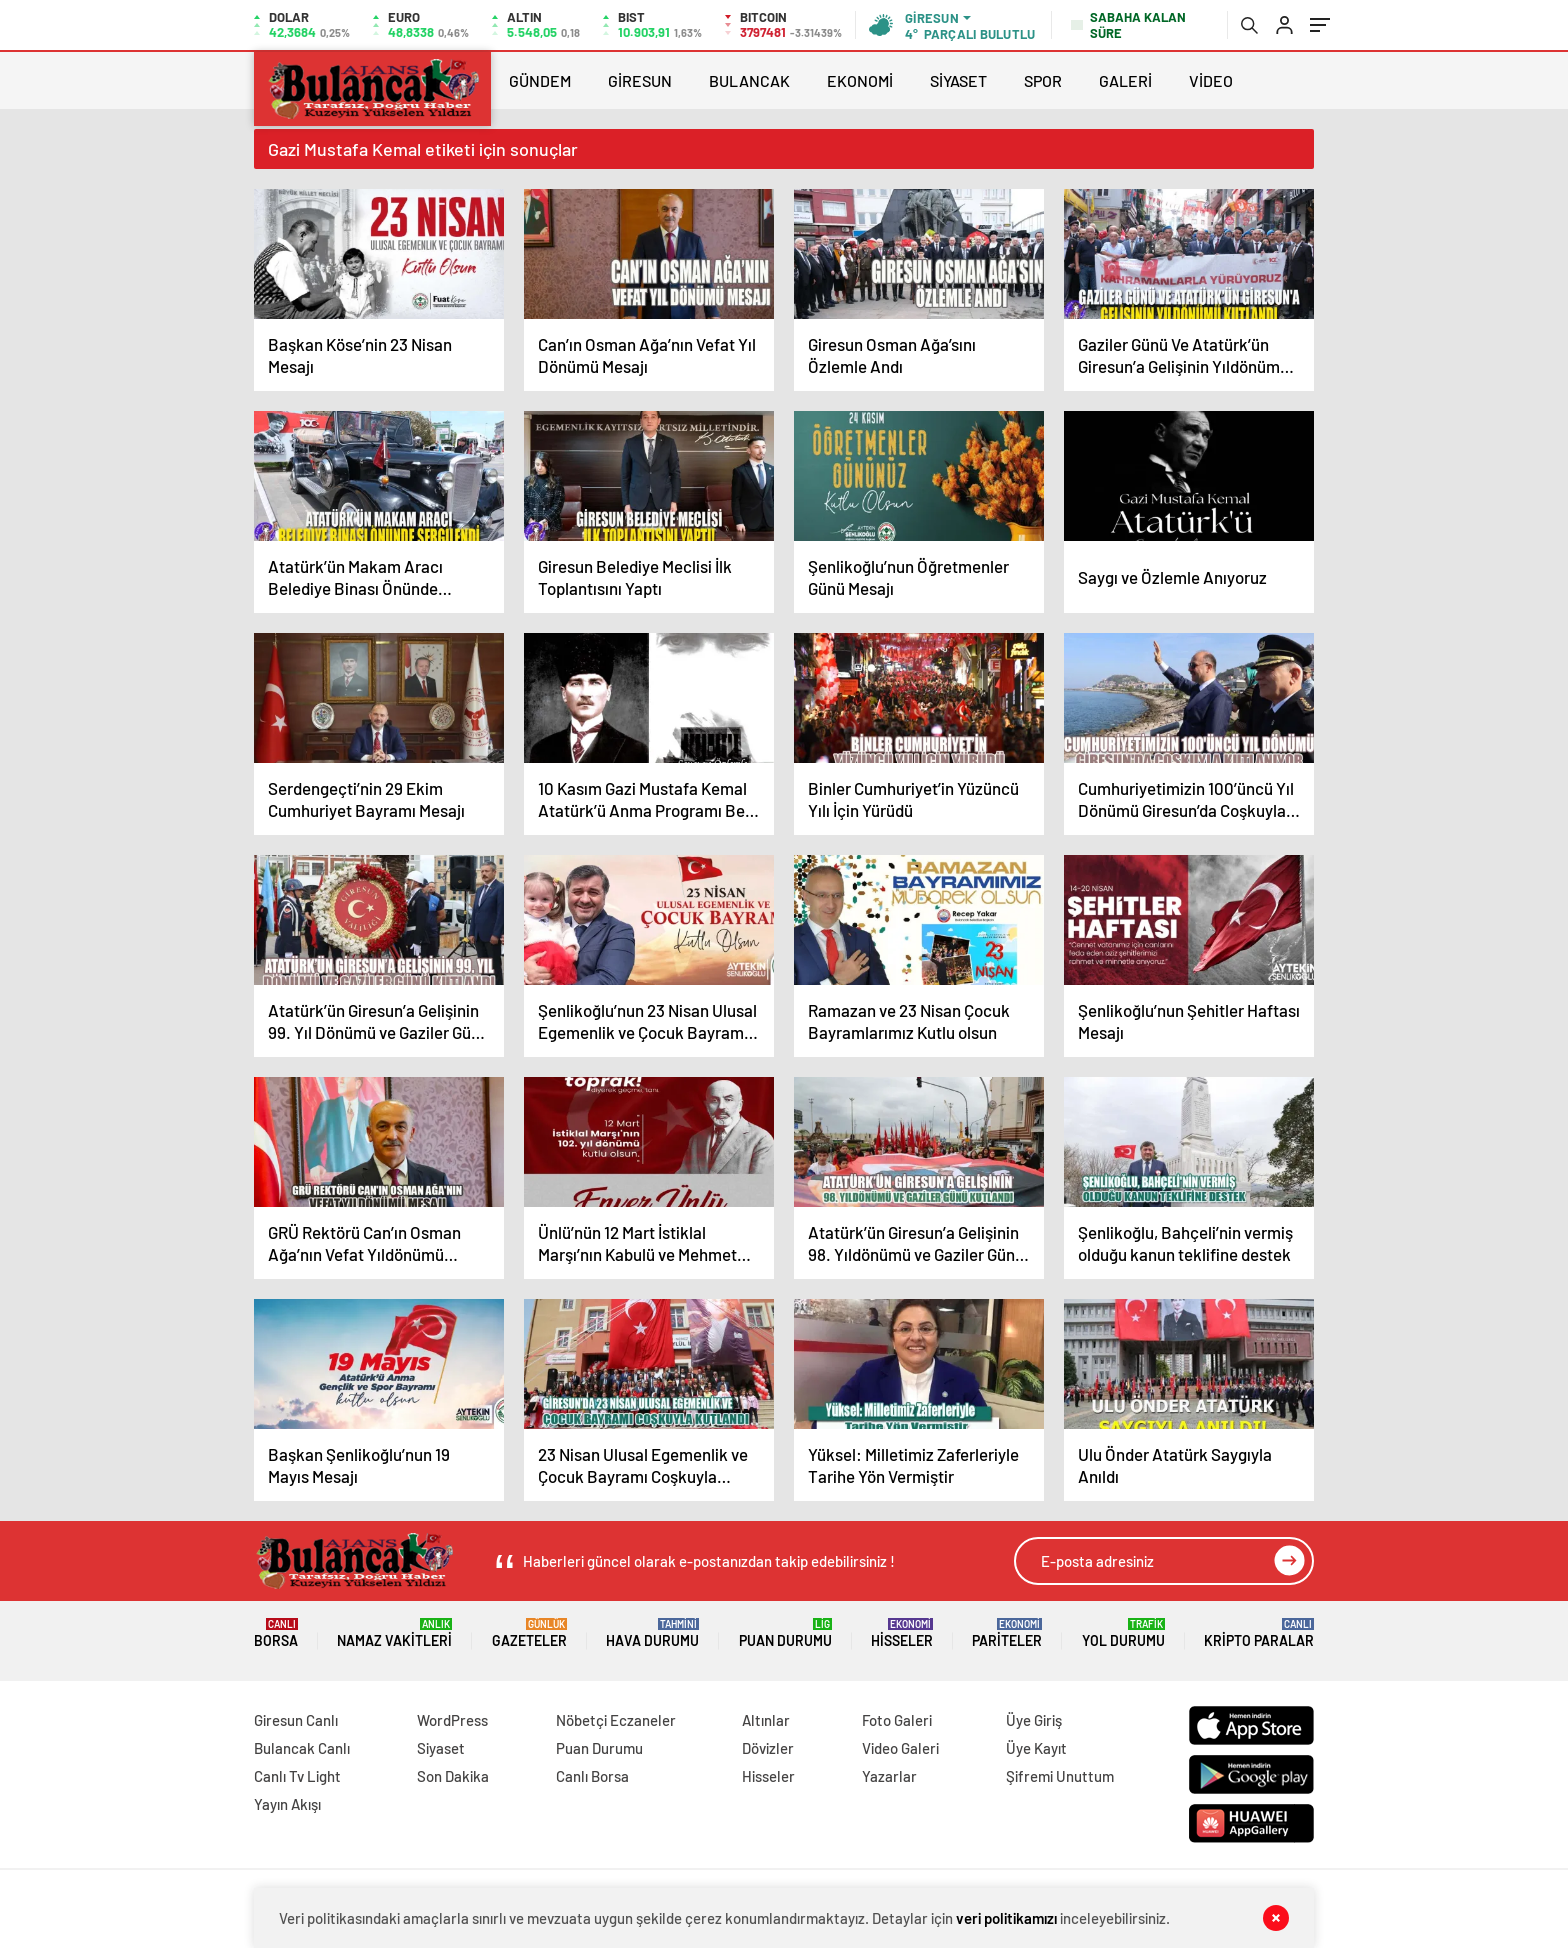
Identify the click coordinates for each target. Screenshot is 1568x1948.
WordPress (452, 1720)
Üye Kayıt (1036, 1748)
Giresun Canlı (296, 1720)
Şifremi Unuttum (1060, 1776)
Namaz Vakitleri (394, 1633)
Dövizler (768, 1748)
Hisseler (902, 1633)
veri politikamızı (1006, 1918)
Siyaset (441, 1748)
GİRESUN (640, 80)
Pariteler (1007, 1633)
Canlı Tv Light (297, 1776)
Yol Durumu (1123, 1633)
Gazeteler (529, 1633)
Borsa (276, 1633)
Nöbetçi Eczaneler (616, 1720)
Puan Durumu (785, 1633)
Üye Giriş (1034, 1720)
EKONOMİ (860, 80)
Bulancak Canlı (302, 1748)
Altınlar (766, 1720)
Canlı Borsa (592, 1776)
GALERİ (1125, 80)
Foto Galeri (897, 1720)
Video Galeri (900, 1748)
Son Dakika (453, 1776)
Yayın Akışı (287, 1804)
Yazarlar (889, 1776)
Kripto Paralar (1259, 1633)
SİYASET (958, 80)
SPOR (1043, 80)
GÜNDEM (540, 80)
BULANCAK (749, 80)
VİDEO (1211, 80)
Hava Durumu (652, 1633)
